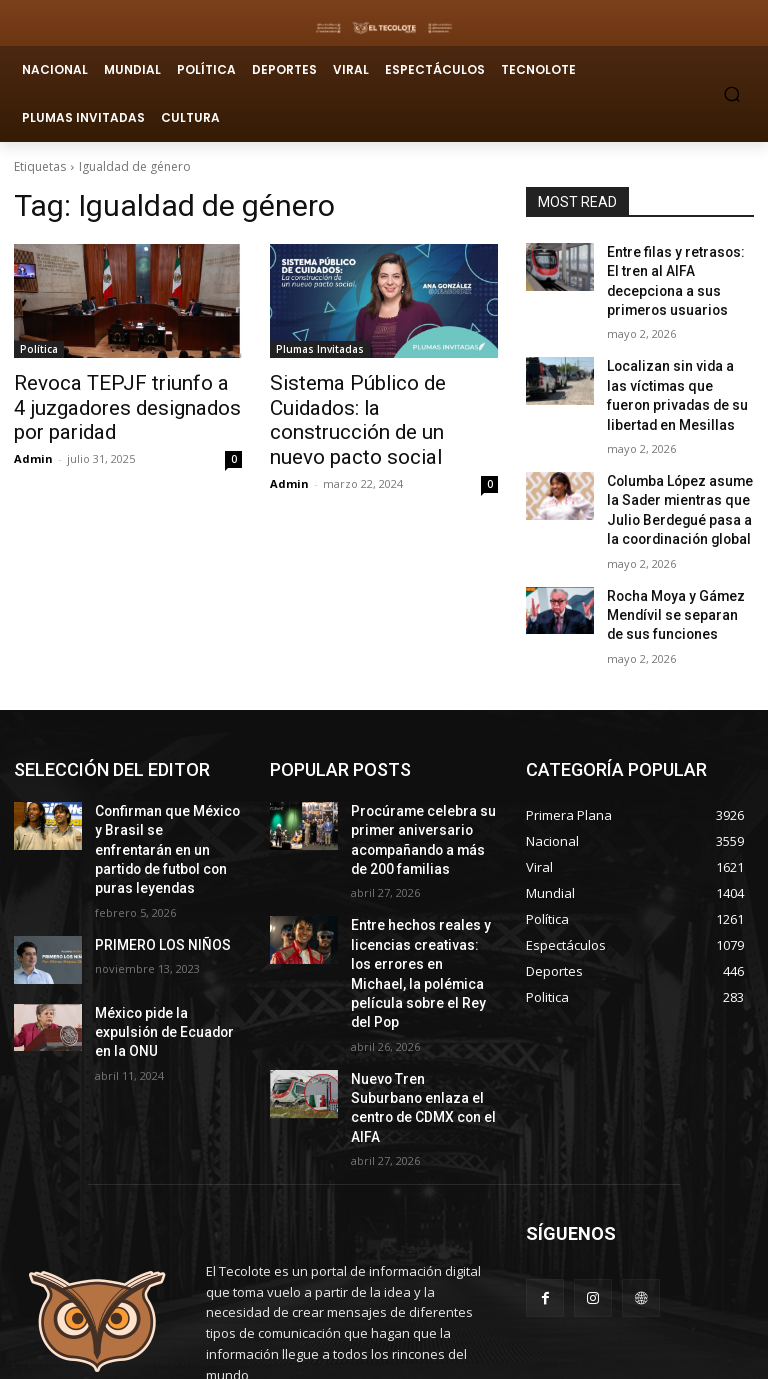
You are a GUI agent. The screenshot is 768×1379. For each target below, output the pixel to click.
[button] (732, 93)
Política (39, 349)
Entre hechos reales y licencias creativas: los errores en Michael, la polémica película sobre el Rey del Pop (418, 891)
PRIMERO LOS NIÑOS (154, 858)
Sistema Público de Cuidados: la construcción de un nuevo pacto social (382, 404)
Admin (33, 450)
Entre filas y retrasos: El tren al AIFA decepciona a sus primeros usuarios (678, 268)
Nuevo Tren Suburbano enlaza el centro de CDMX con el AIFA (423, 996)
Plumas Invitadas (320, 349)
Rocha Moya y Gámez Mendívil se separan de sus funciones (671, 564)
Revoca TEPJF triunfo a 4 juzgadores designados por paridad (118, 404)
